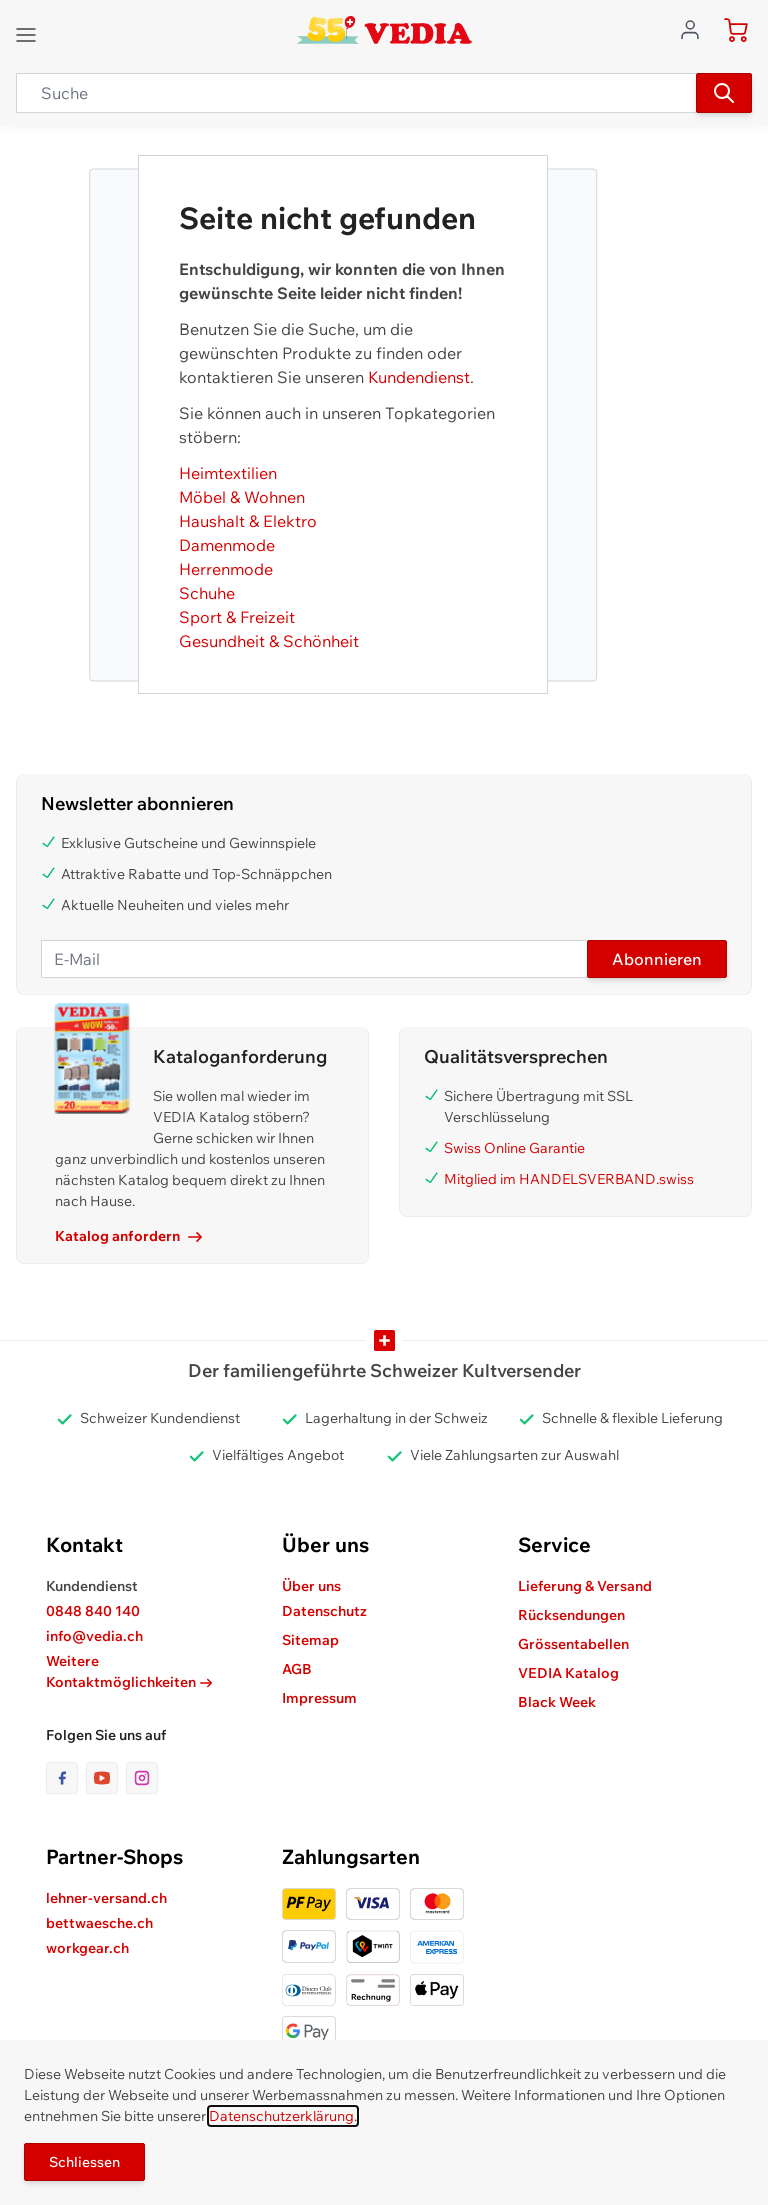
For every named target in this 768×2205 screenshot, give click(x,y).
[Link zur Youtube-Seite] (106, 1778)
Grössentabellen (573, 1644)
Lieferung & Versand (585, 1586)
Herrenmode (226, 569)
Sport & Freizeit (237, 617)
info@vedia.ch (94, 1636)
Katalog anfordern (128, 1236)
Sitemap (310, 1640)
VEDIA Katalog (568, 1673)
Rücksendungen (571, 1615)
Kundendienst (419, 377)
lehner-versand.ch (106, 1898)
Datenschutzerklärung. (283, 2116)
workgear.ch (87, 1948)
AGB (297, 1669)
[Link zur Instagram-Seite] (142, 1778)
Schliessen (84, 2162)
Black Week (557, 1702)
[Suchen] (724, 93)
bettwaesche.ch (99, 1923)
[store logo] (384, 30)
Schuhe (207, 593)
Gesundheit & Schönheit (269, 641)
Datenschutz (324, 1611)
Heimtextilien (228, 473)
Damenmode (227, 545)
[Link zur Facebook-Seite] (66, 1778)
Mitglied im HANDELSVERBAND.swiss (569, 1179)
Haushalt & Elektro (248, 521)
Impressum (319, 1698)
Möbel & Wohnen (242, 497)
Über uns (311, 1586)
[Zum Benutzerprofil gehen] (696, 28)
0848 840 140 (93, 1611)
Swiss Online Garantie (514, 1148)
